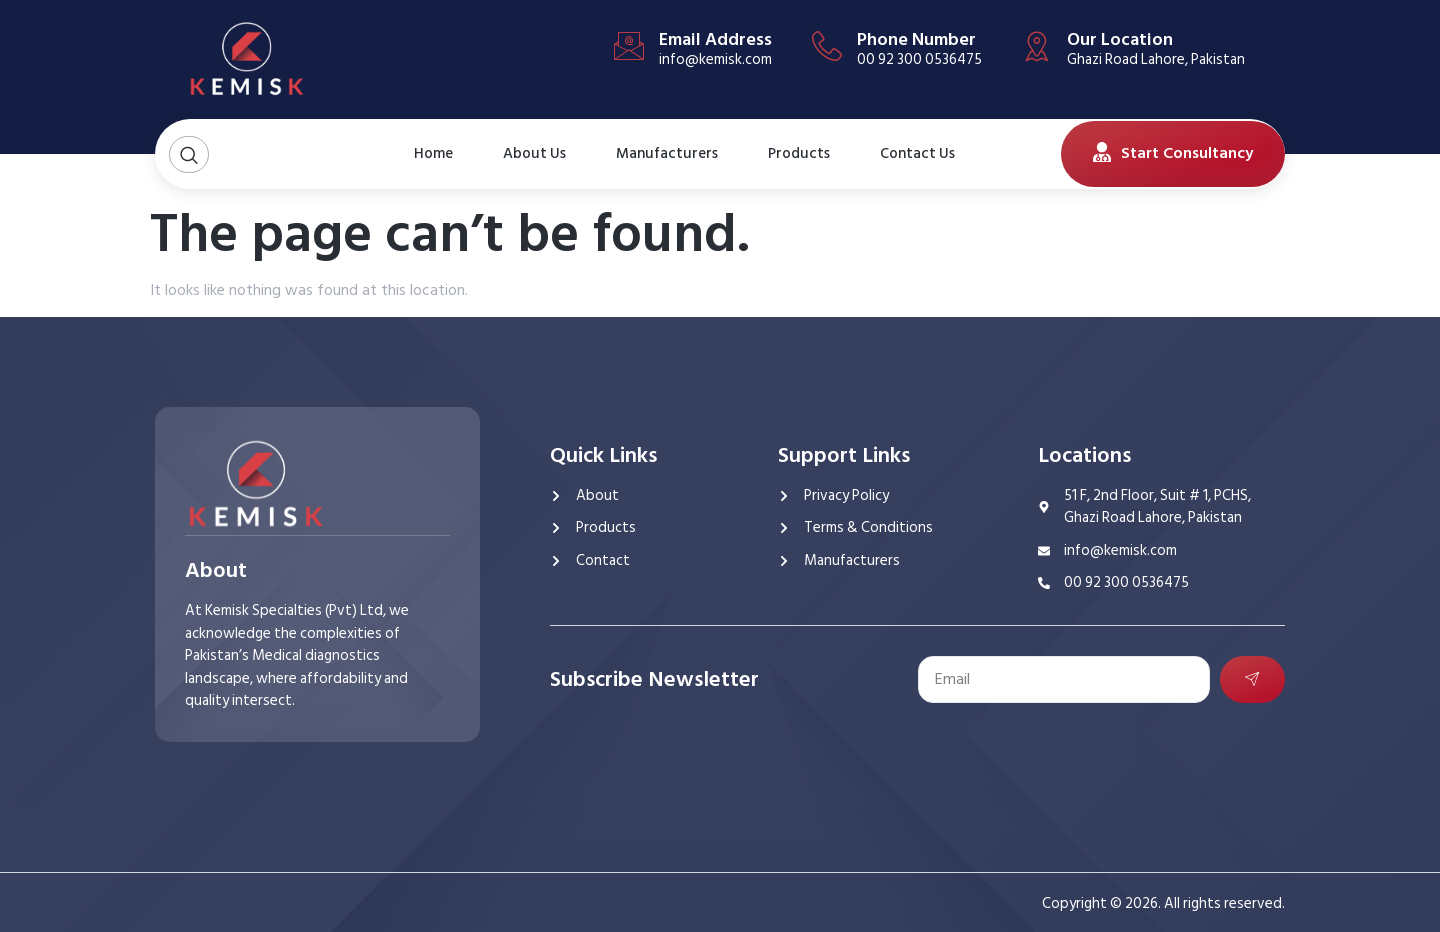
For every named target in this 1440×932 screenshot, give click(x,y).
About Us (525, 154)
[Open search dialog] (189, 154)
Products (799, 153)
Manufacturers (667, 153)
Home (433, 153)
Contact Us (908, 154)
